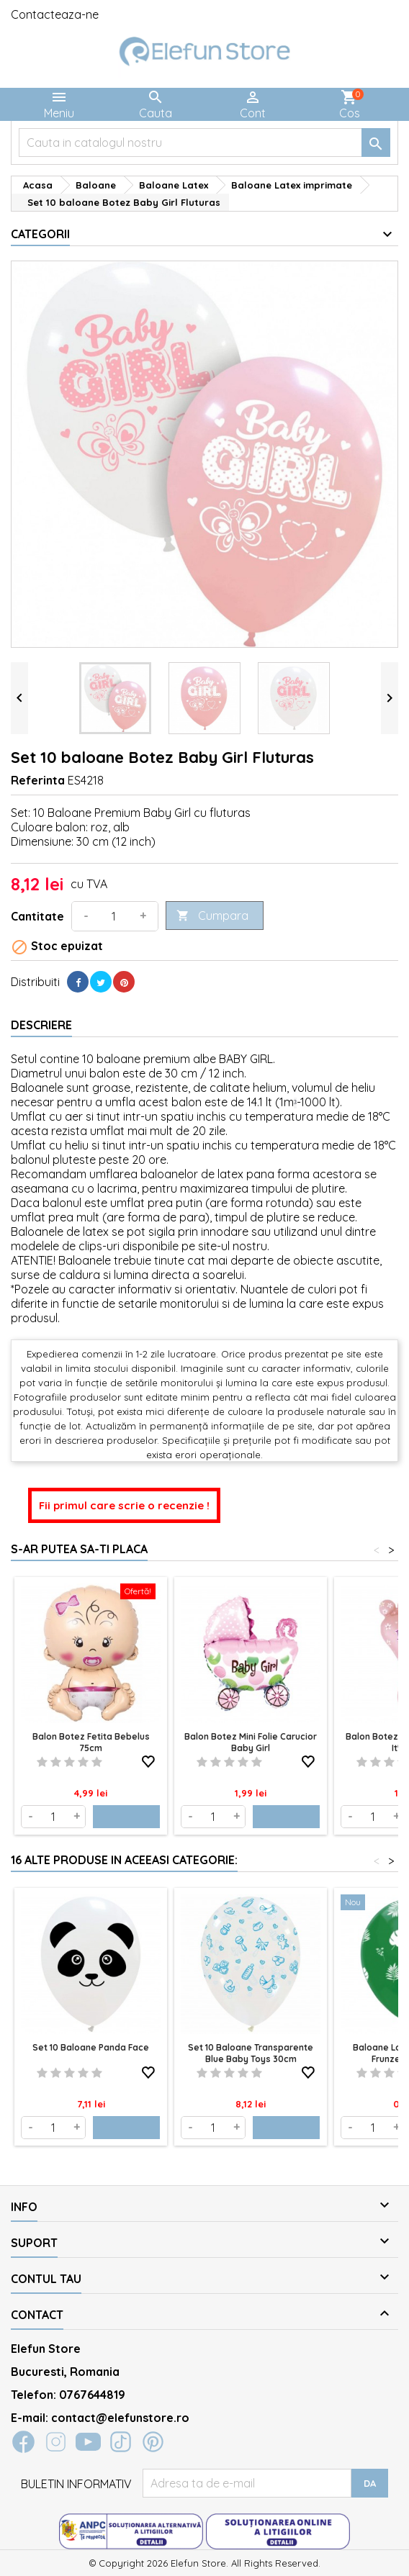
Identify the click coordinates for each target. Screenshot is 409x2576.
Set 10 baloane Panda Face (90, 2047)
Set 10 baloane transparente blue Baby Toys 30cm (250, 2053)
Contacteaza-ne (55, 14)
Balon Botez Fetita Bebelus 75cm (91, 1742)
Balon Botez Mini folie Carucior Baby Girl (250, 1742)
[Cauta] (204, 142)
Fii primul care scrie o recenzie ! (124, 1505)
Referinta (38, 780)
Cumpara (212, 915)
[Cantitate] (113, 916)
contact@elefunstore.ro (120, 2417)
